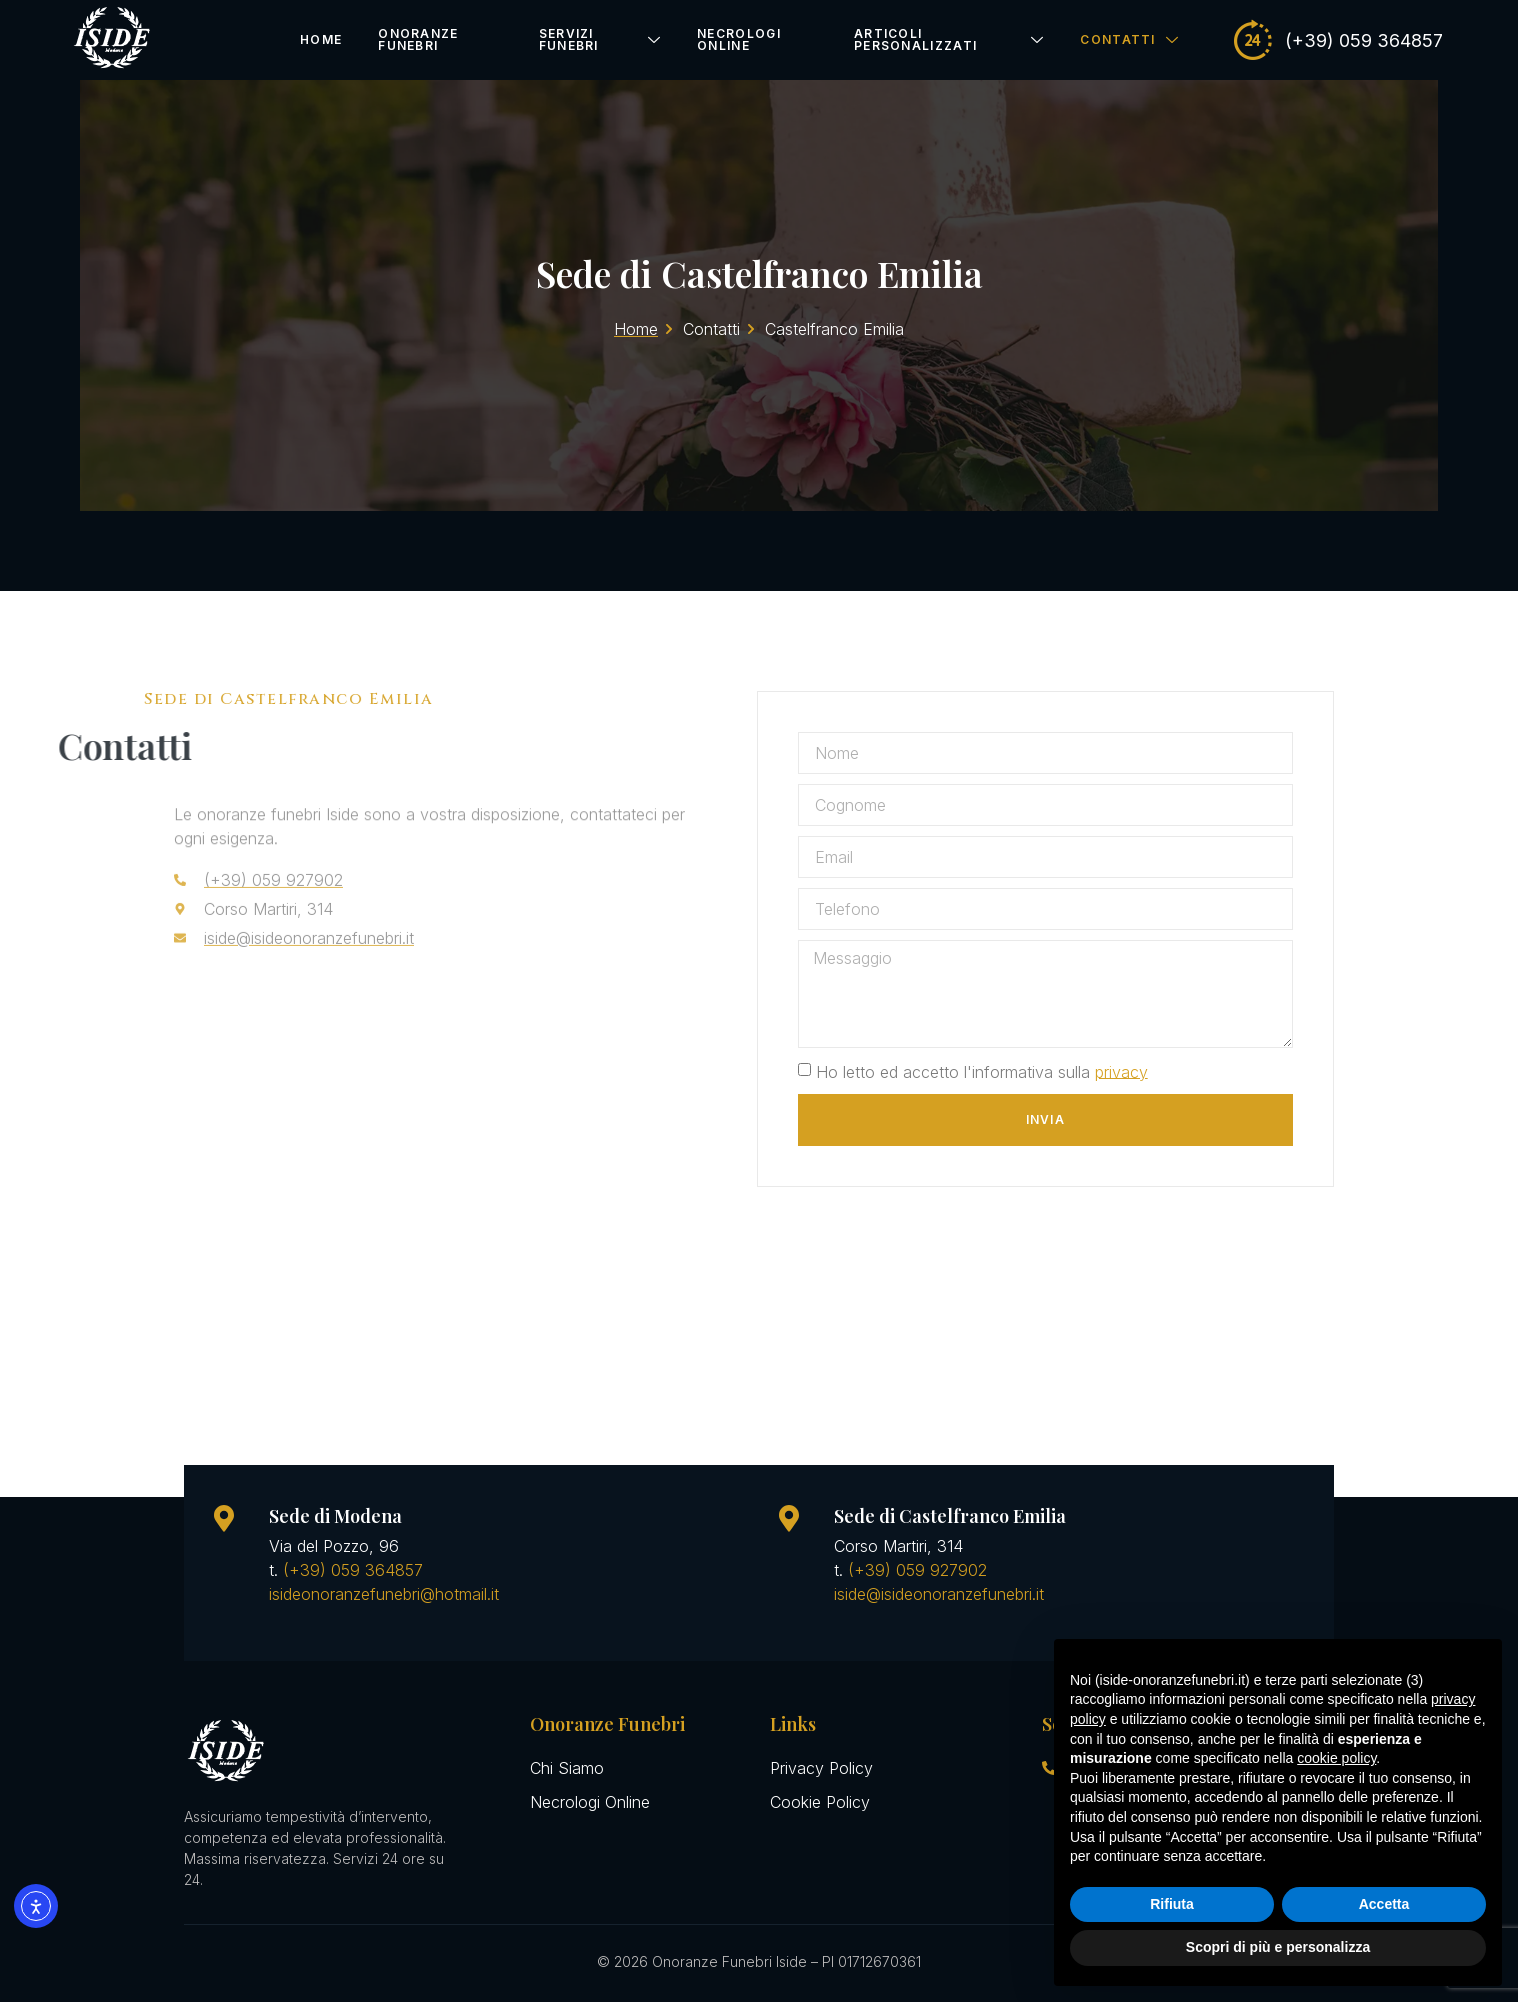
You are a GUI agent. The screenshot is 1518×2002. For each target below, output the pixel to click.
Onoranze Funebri (418, 39)
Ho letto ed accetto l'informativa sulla (1000, 1071)
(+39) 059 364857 (353, 1570)
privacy (1139, 1071)
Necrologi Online (739, 39)
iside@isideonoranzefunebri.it (939, 1594)
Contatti (1129, 39)
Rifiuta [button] (1172, 1904)
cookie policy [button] (1336, 1758)
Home (321, 39)
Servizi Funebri (600, 39)
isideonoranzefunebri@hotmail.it (384, 1594)
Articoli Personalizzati (949, 39)
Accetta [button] (1384, 1904)
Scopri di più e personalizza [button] (1278, 1947)
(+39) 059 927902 (917, 1570)
